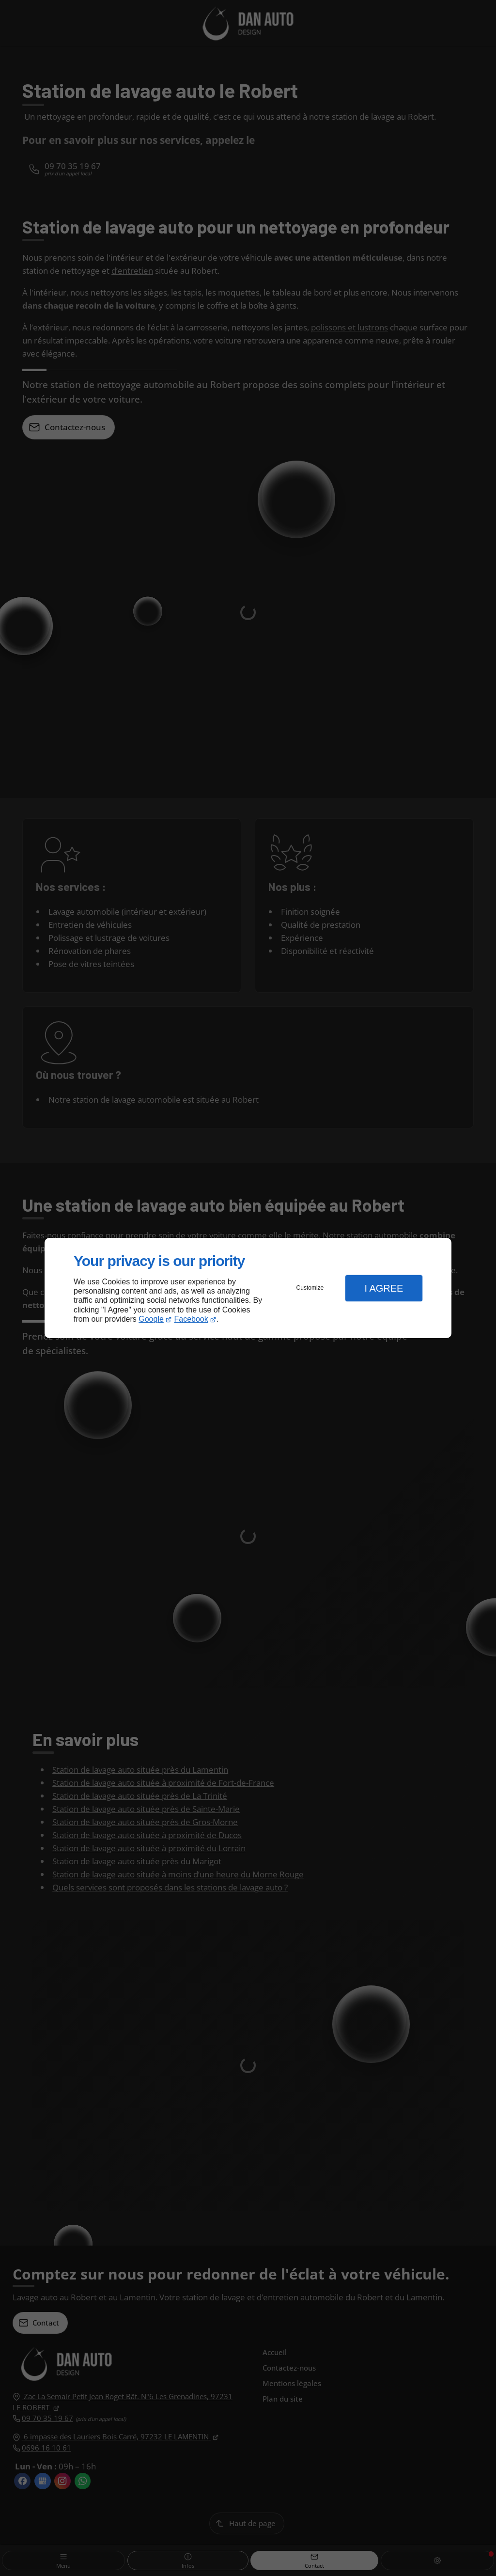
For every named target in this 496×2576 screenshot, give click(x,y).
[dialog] (248, 1288)
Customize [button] (310, 1287)
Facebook (191, 1319)
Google (151, 1319)
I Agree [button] (383, 1288)
